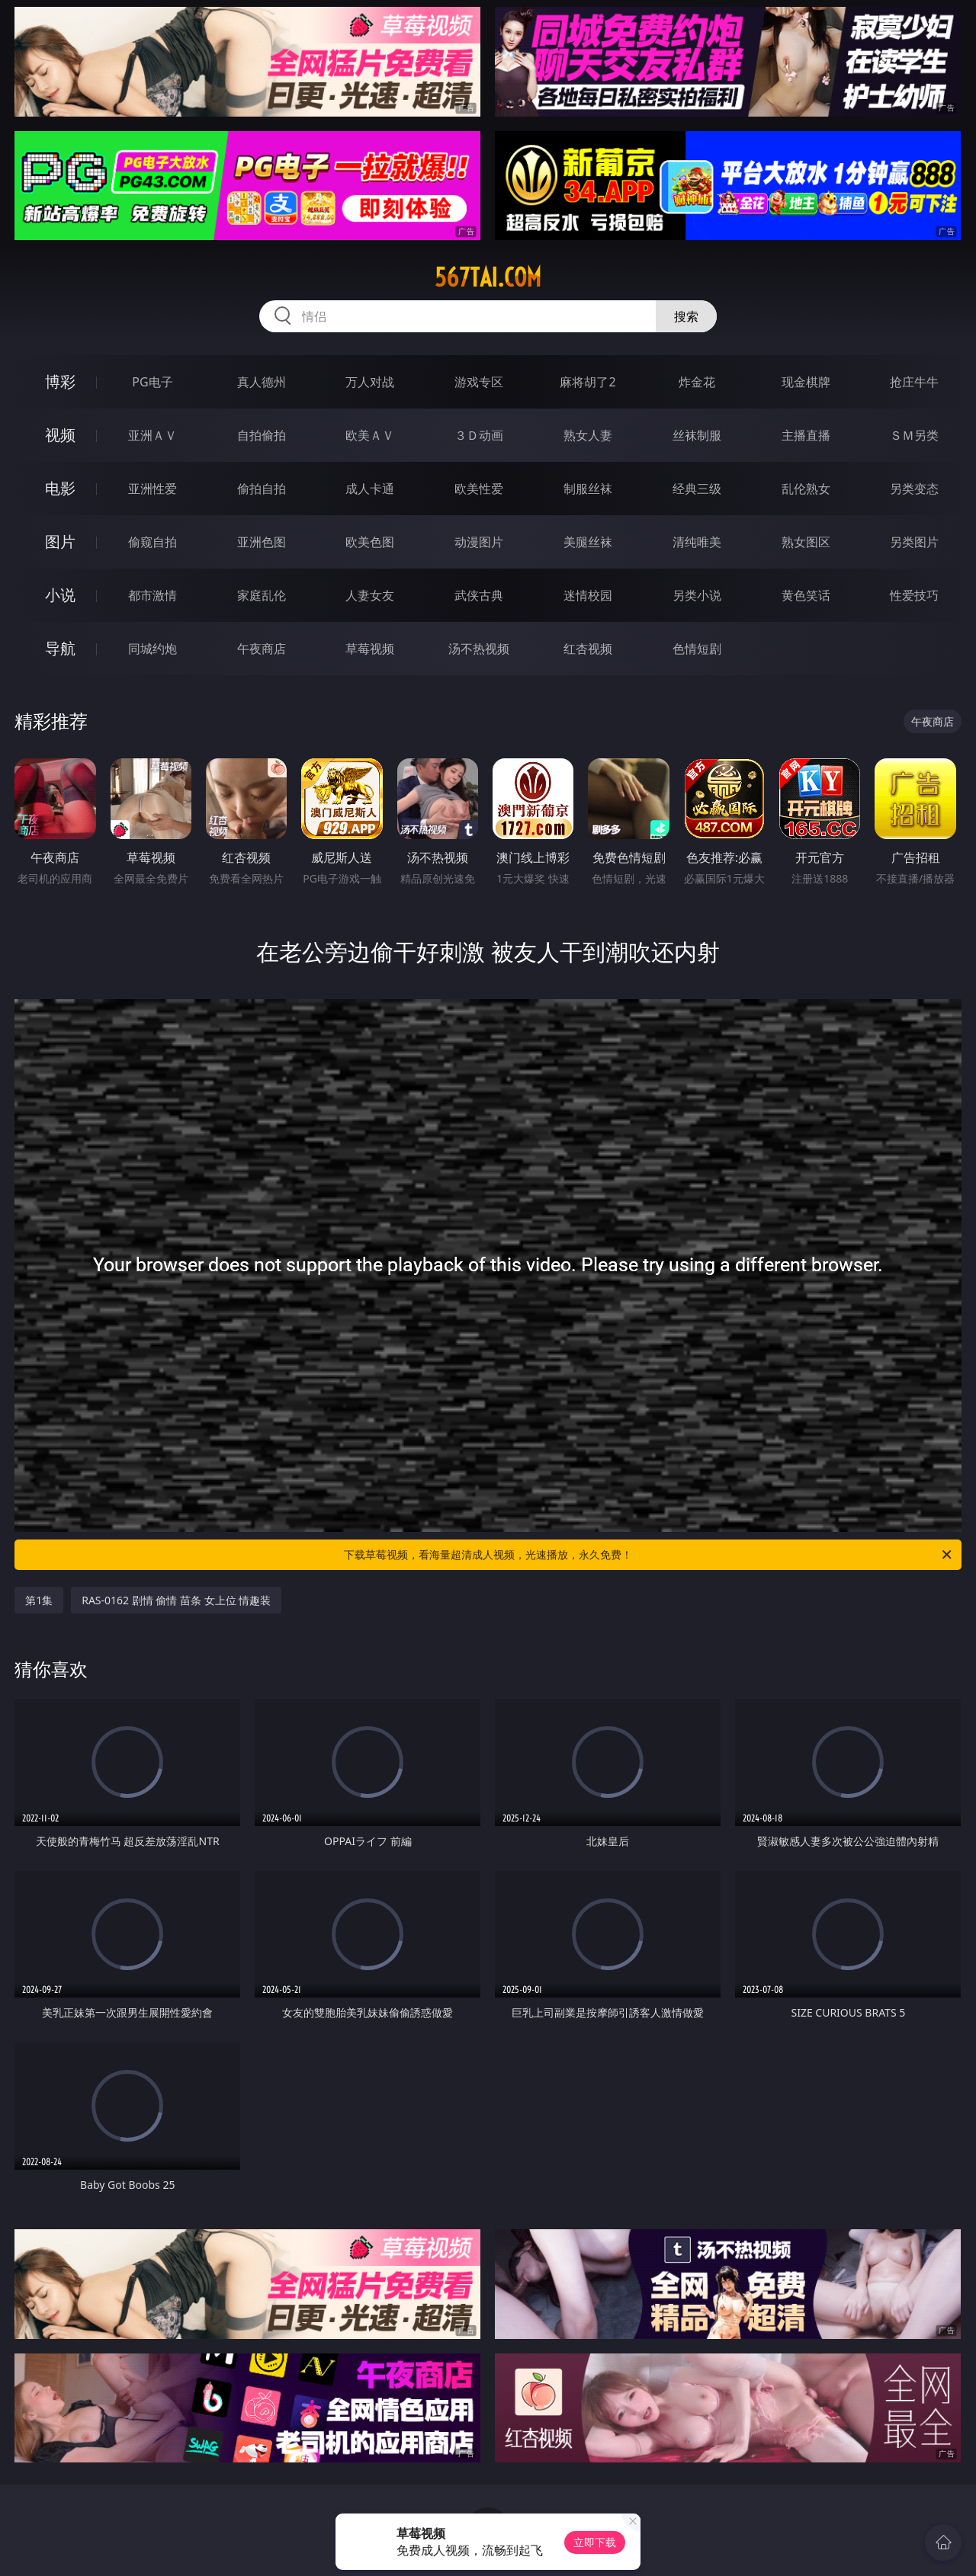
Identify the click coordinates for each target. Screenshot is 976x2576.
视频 (60, 435)
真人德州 (261, 381)
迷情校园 (587, 595)
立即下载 (594, 2542)
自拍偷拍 (261, 435)
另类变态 (914, 488)
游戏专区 (478, 381)
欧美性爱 (478, 488)
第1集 (39, 1600)
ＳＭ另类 (914, 435)
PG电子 (152, 381)
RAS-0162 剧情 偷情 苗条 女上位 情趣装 (176, 1600)
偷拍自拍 (261, 488)
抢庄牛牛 (914, 381)
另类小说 (697, 595)
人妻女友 (369, 595)
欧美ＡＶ (369, 435)
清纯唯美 (697, 541)
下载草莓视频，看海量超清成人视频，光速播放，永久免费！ (649, 1555)
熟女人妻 (587, 435)
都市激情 (152, 595)
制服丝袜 (587, 488)
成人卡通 (369, 488)
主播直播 (806, 435)
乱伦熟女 (806, 488)
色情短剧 (697, 648)
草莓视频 (369, 648)
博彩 (60, 381)
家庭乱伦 (261, 595)
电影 (60, 488)
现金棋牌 (806, 381)
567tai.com (488, 277)
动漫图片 (478, 541)
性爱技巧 (914, 595)
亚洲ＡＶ (152, 435)
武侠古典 (478, 595)
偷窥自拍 (152, 541)
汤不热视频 (478, 648)
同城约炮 (152, 648)
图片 (60, 541)
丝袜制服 (697, 435)
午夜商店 (261, 648)
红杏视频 (587, 648)
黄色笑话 (806, 595)
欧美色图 (369, 541)
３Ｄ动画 (478, 435)
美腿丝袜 (587, 541)
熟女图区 (806, 541)
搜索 (686, 316)
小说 (60, 595)
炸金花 (697, 381)
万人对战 (369, 381)
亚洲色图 (261, 541)
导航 (60, 648)
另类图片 (914, 541)
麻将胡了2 (587, 381)
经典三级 (697, 488)
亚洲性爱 (152, 488)
